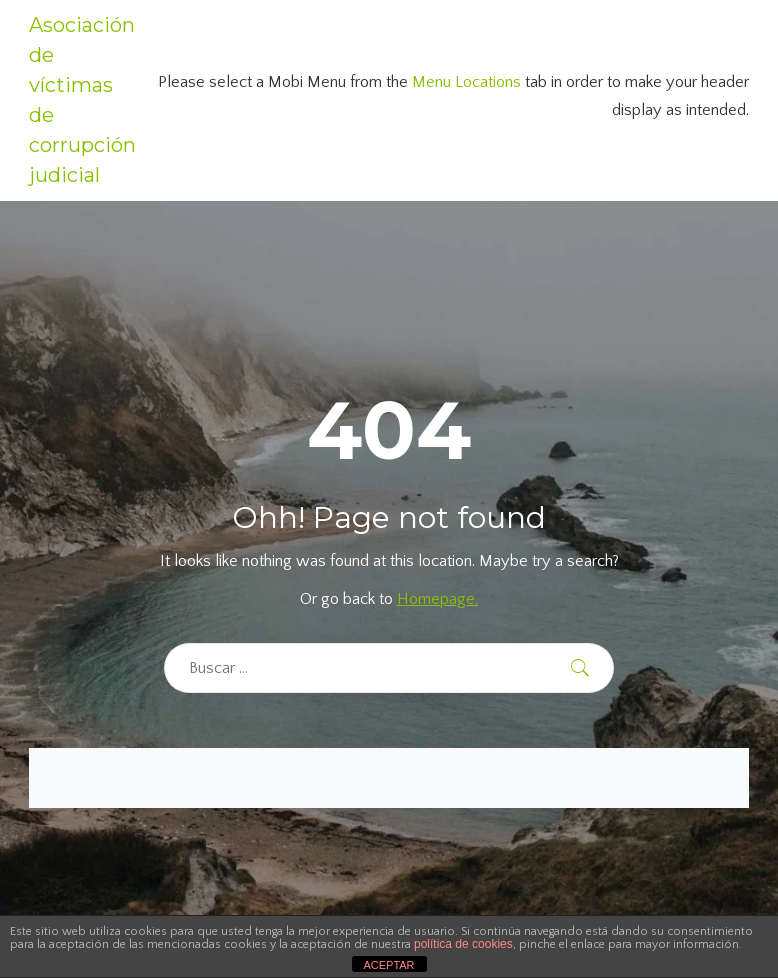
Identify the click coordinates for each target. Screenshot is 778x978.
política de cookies (463, 944)
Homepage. (437, 599)
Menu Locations (466, 82)
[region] (260, 833)
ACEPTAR (388, 965)
